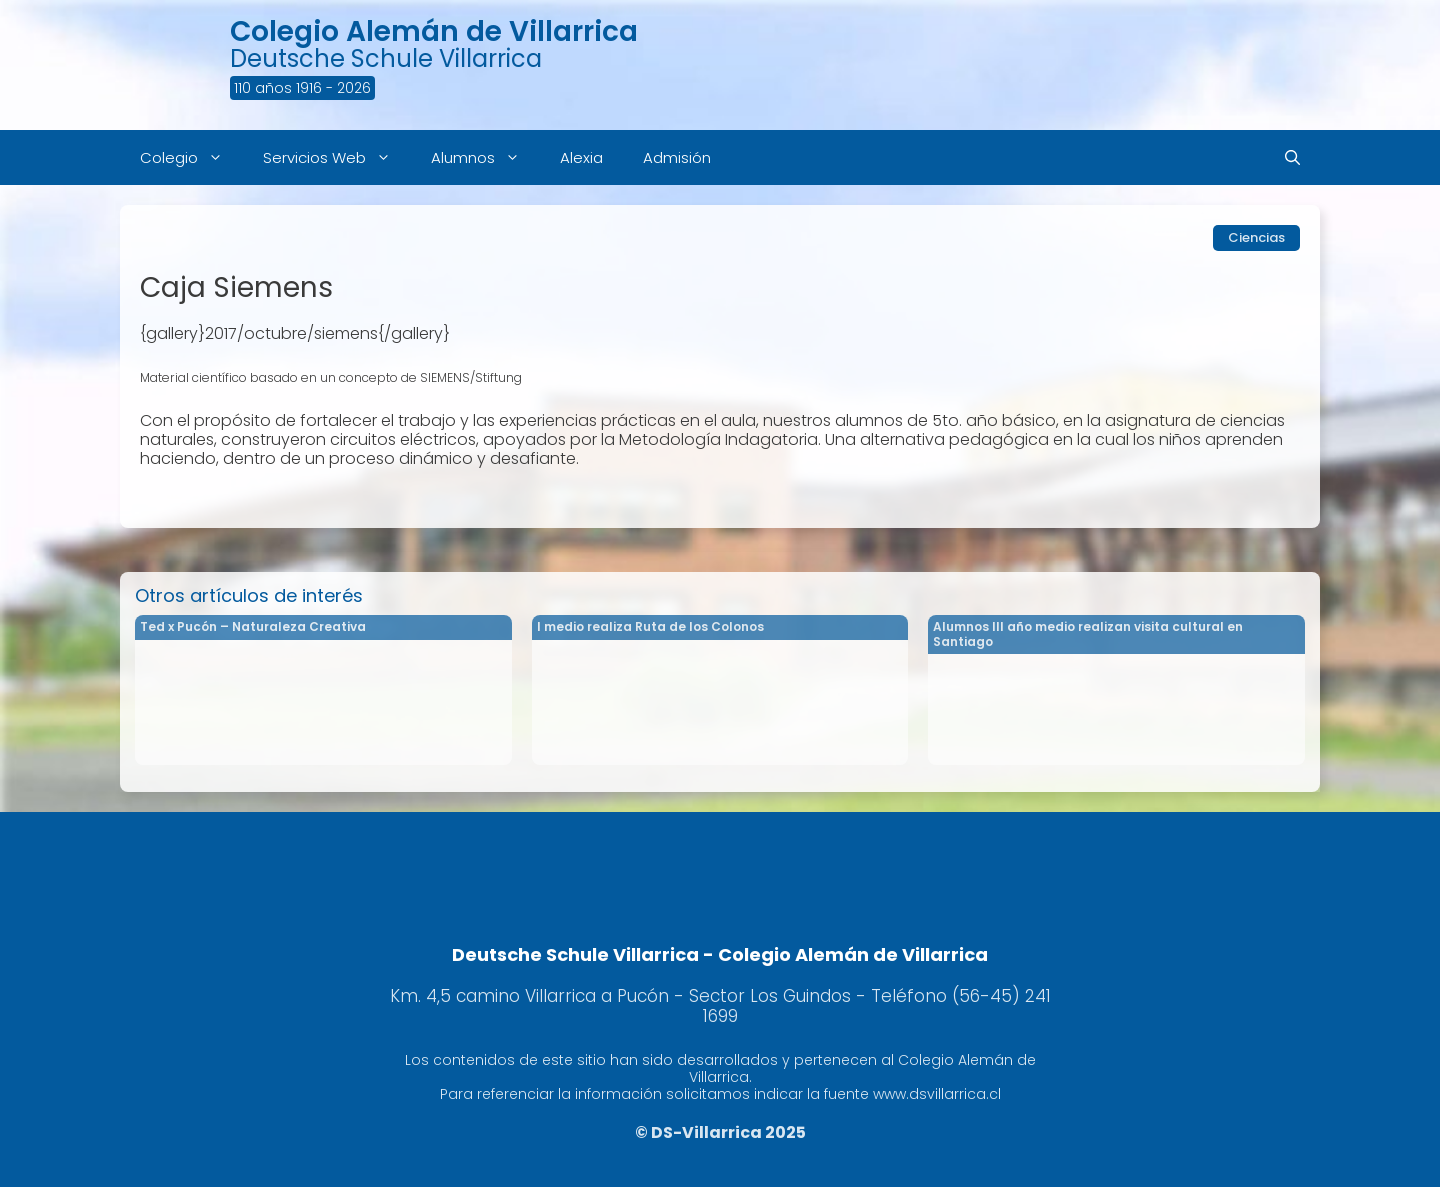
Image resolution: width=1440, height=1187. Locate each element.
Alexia (581, 157)
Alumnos (485, 157)
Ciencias (1256, 237)
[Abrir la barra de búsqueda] (1292, 157)
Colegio (191, 157)
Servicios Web (337, 157)
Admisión (677, 157)
